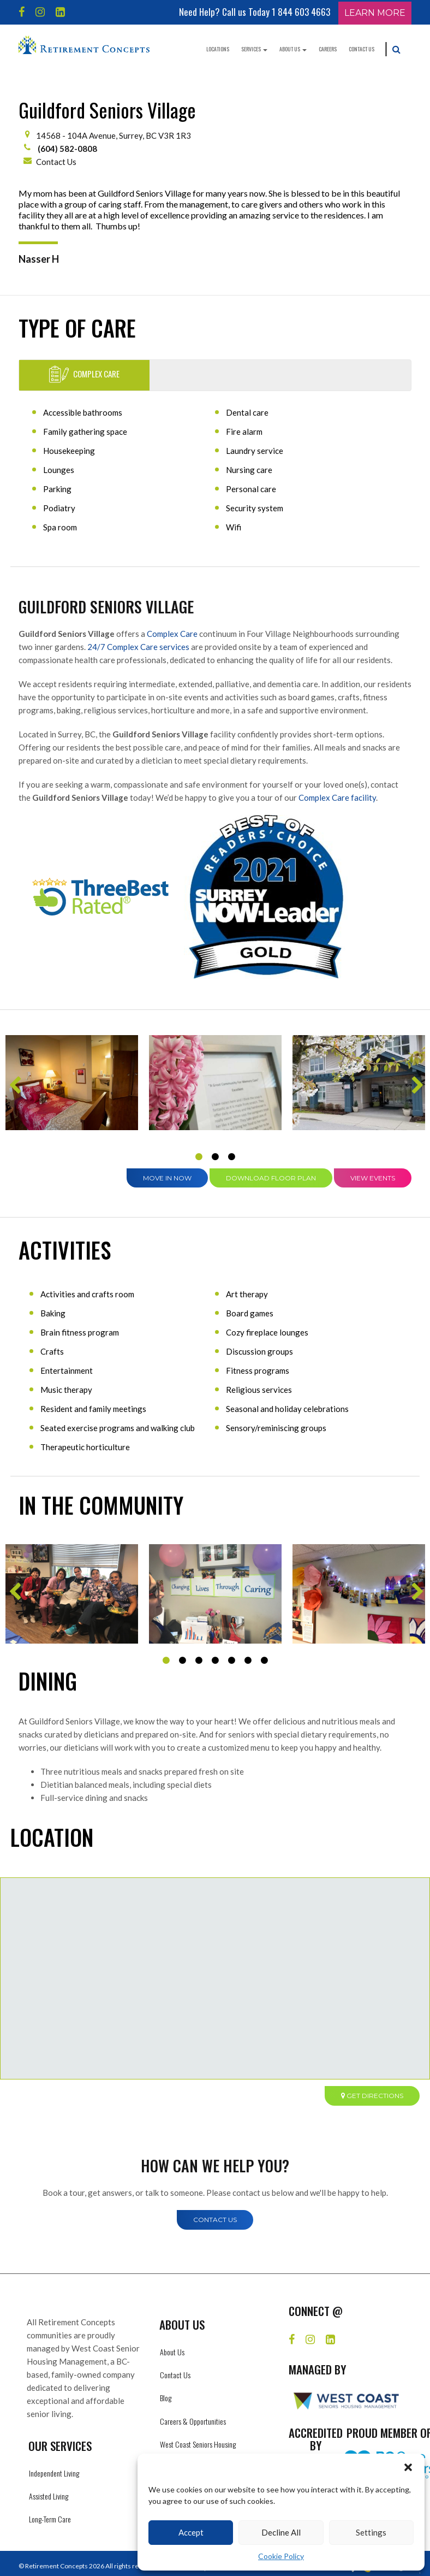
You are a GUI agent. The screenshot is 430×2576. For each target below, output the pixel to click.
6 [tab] (247, 1660)
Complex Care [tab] (84, 374)
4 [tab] (215, 1660)
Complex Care (172, 634)
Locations (217, 49)
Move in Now (167, 1178)
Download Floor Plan (271, 1178)
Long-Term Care (50, 2519)
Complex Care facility (337, 797)
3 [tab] (231, 1156)
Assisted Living (48, 2496)
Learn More (374, 13)
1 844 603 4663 (301, 12)
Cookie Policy (281, 2556)
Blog (165, 2397)
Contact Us (361, 49)
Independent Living (54, 2473)
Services (254, 49)
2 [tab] (215, 1156)
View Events (372, 1178)
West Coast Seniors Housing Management (198, 2450)
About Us (293, 49)
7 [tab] (264, 1660)
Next (416, 1089)
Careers (328, 49)
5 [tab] (231, 1660)
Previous (13, 1089)
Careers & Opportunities (193, 2421)
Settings (371, 2532)
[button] (408, 2467)
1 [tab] (198, 1156)
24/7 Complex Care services (138, 647)
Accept (191, 2532)
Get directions (372, 2095)
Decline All (281, 2532)
